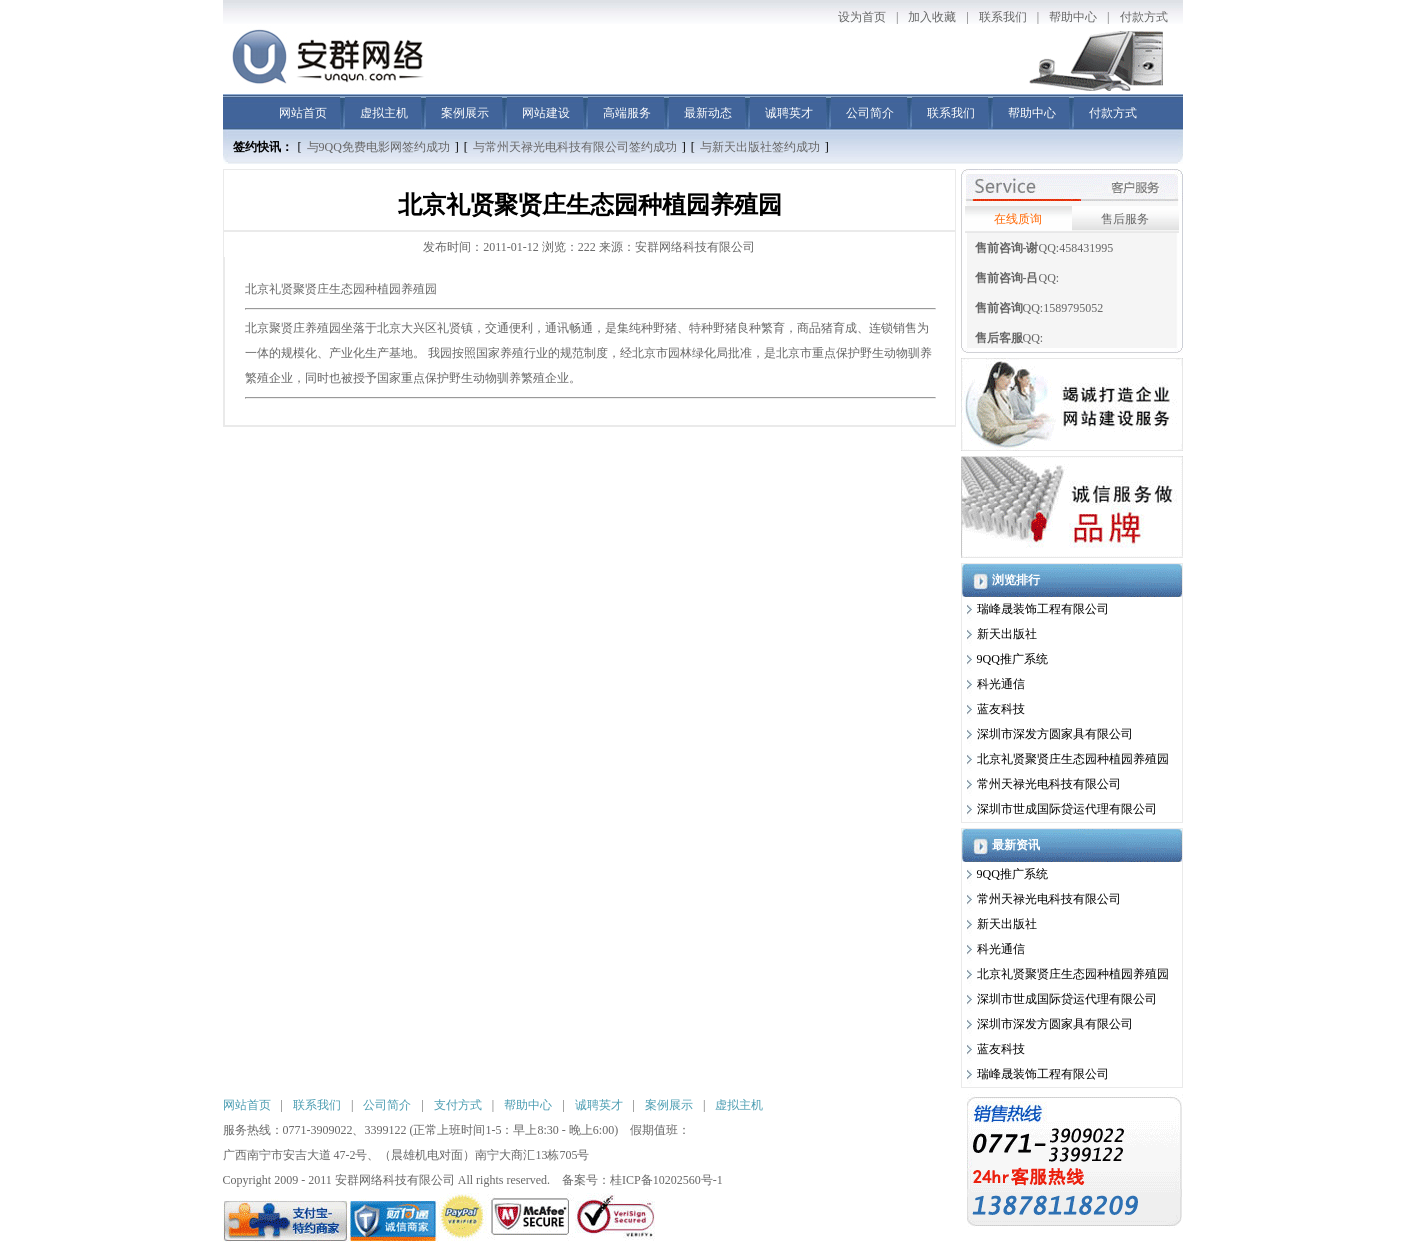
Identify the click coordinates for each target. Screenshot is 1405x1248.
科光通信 (1001, 684)
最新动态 (708, 113)
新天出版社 (1007, 634)
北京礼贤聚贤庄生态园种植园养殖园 (341, 289)
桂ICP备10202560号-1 (666, 1180)
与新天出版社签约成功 (760, 147)
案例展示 (465, 113)
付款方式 (1144, 17)
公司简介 (870, 113)
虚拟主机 (384, 113)
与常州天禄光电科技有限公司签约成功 (575, 147)
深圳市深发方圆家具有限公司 (1055, 734)
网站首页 (303, 113)
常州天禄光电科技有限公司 (1049, 784)
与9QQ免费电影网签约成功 (378, 147)
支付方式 (458, 1105)
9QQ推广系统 (1012, 659)
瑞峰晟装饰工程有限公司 (1043, 609)
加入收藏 (932, 17)
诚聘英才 (789, 113)
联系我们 (1003, 17)
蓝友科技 (1001, 709)
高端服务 (627, 113)
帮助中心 (1073, 17)
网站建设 (546, 113)
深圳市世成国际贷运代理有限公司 (1067, 809)
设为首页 (862, 17)
